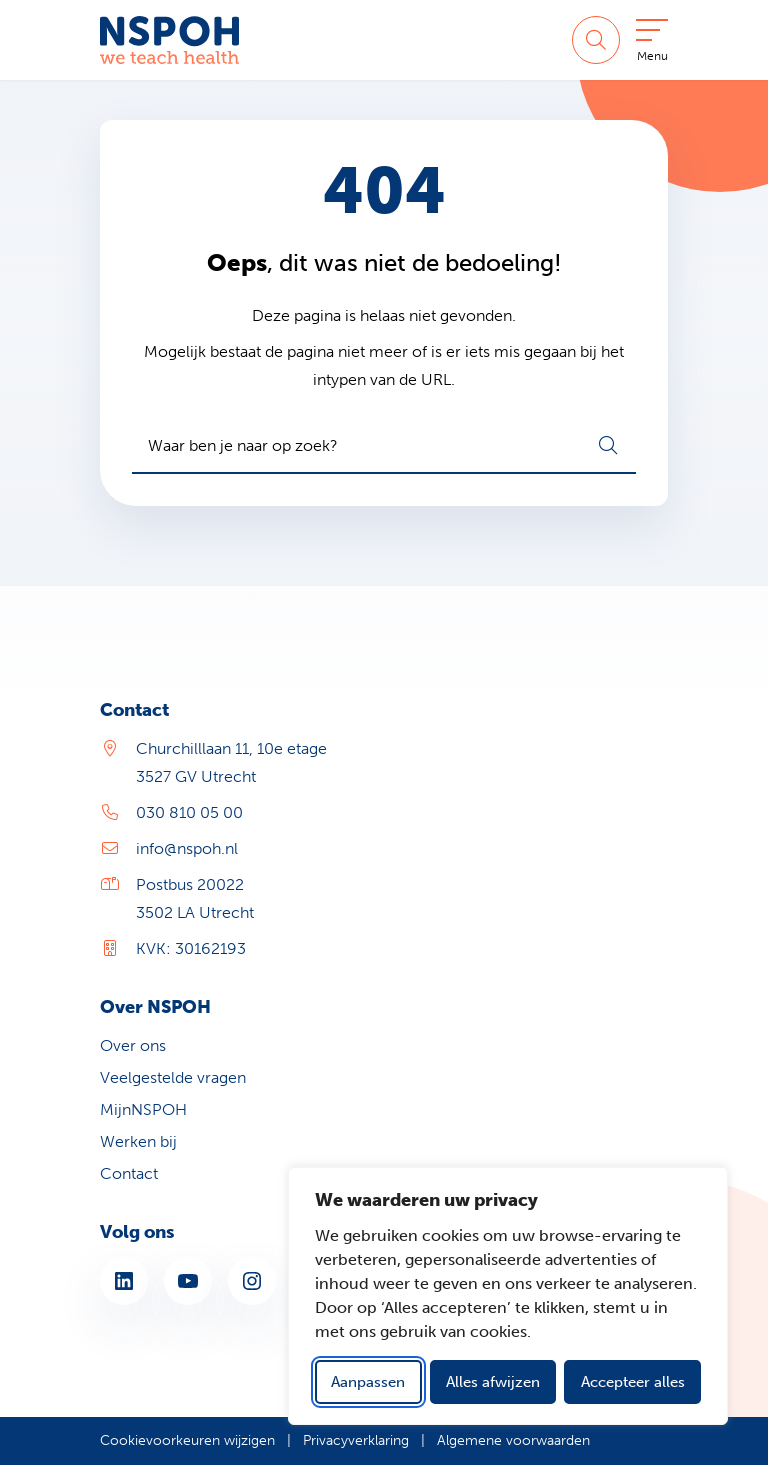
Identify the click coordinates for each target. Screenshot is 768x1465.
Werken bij (138, 1141)
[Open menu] (652, 44)
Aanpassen (368, 1382)
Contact (129, 1173)
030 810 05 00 (189, 812)
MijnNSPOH (143, 1109)
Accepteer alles (633, 1382)
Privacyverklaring (356, 1440)
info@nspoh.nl (187, 848)
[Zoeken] (596, 40)
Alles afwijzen (493, 1382)
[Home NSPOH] (169, 40)
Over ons (133, 1045)
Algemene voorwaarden (513, 1440)
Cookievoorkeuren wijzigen (187, 1440)
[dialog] (508, 1296)
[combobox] (384, 446)
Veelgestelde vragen (173, 1077)
